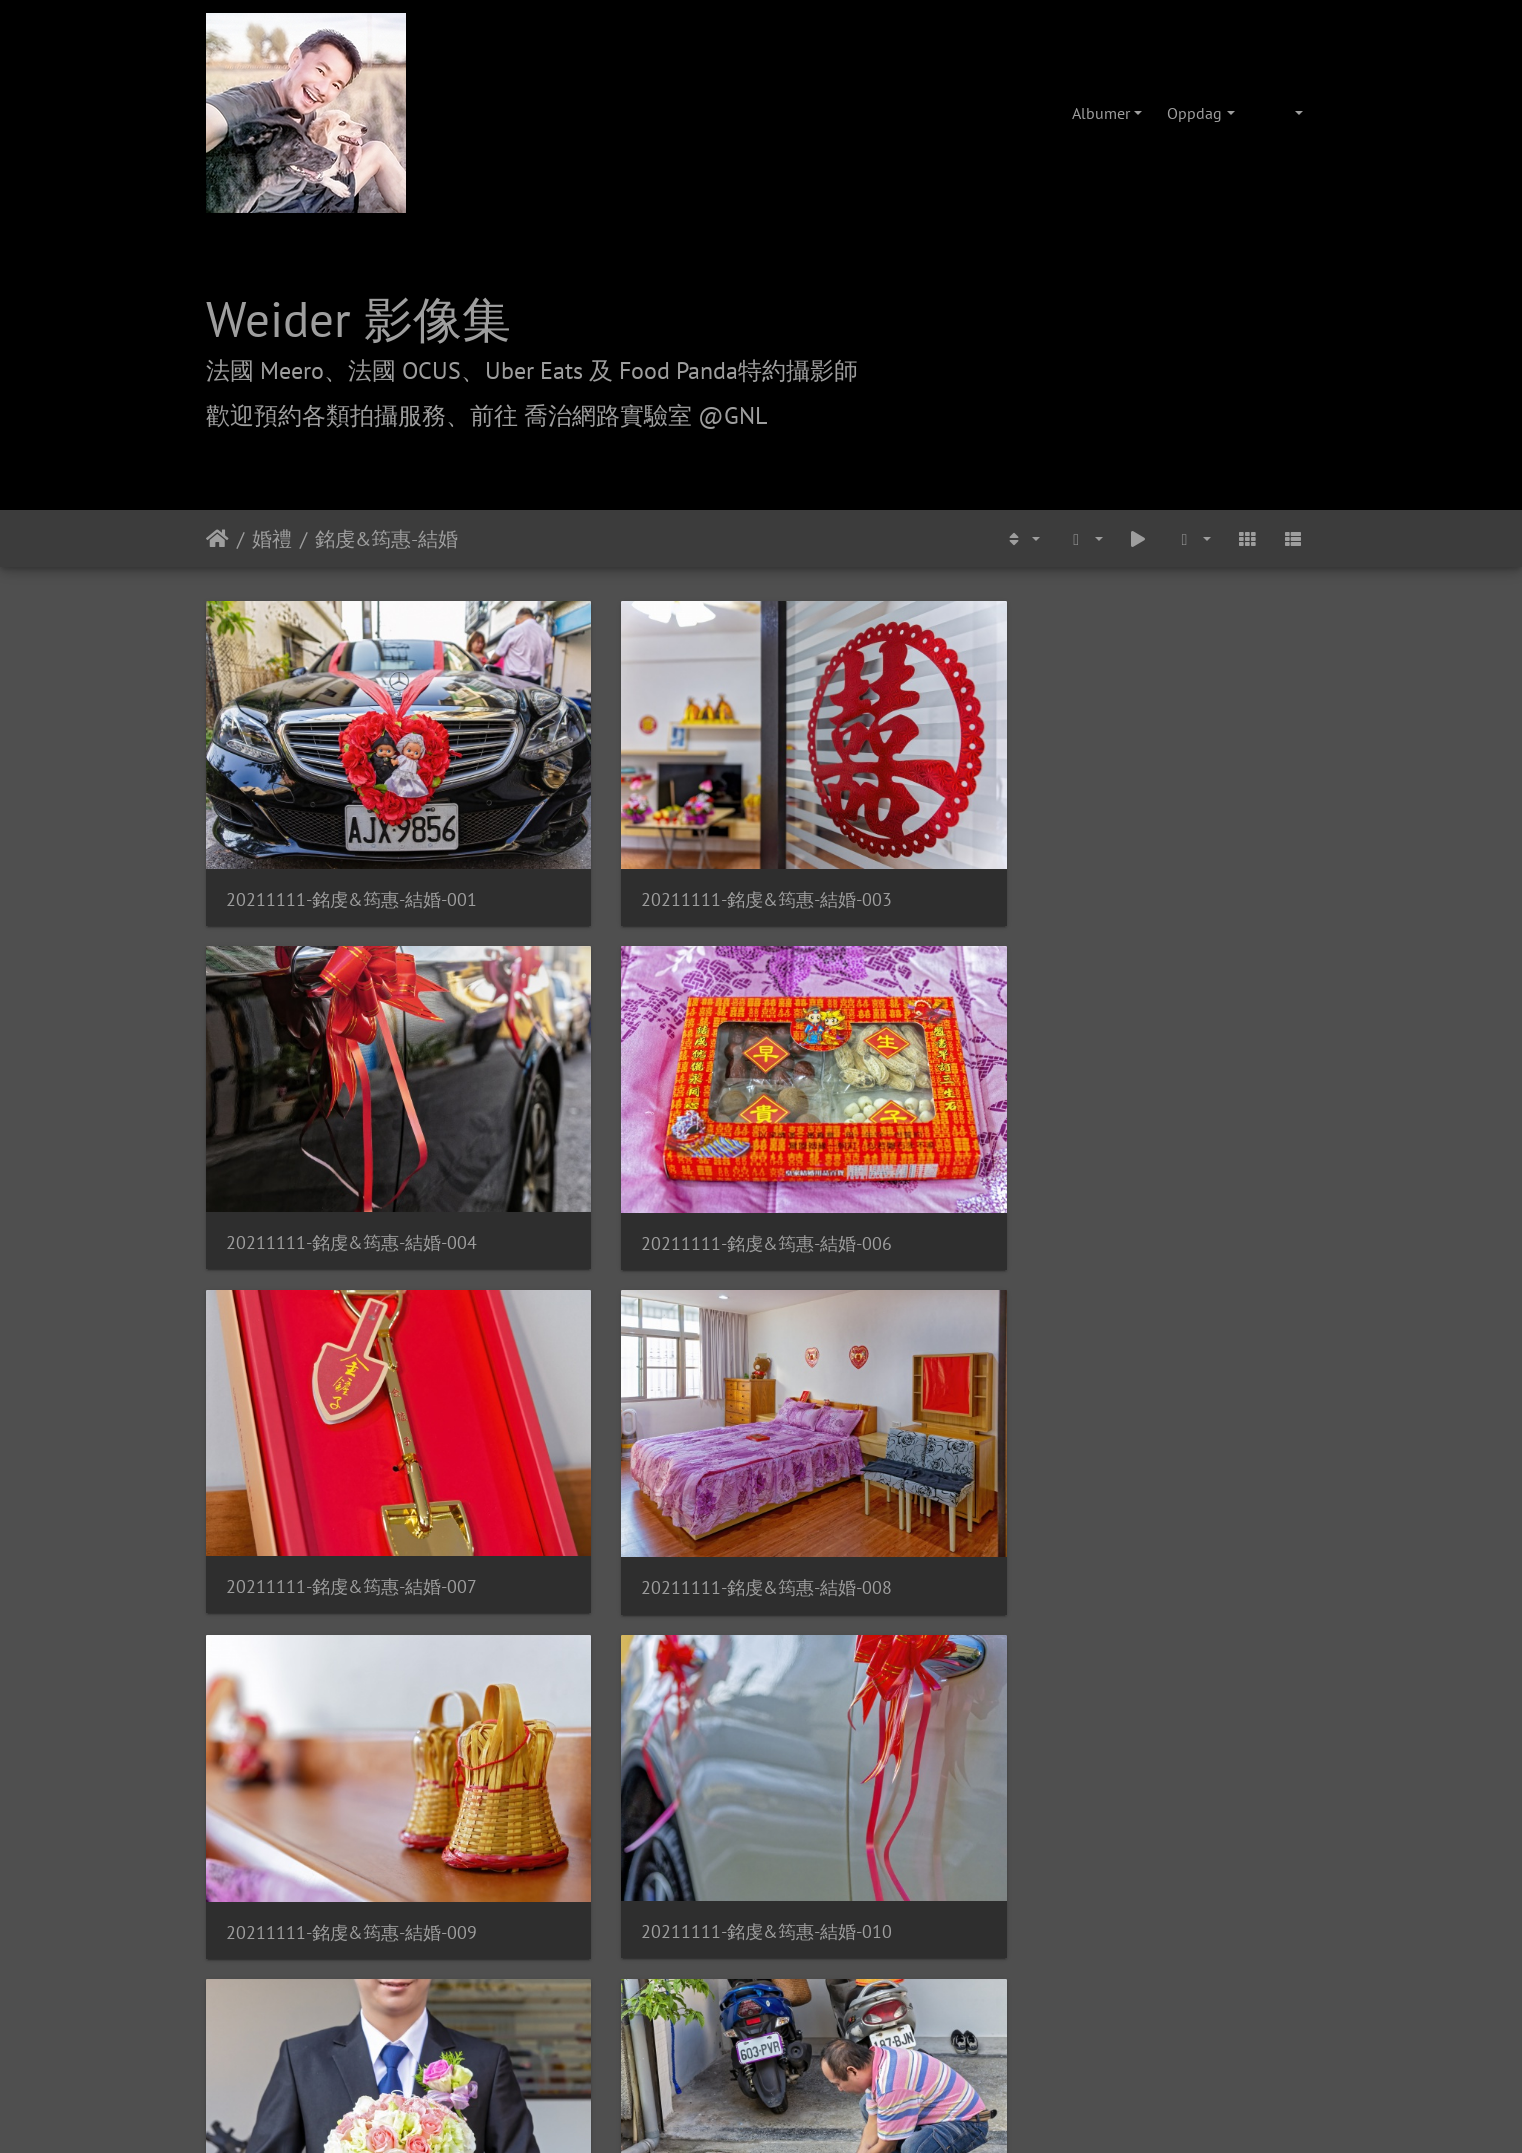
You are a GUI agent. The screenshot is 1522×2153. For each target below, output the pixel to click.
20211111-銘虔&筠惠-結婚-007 (333, 1061)
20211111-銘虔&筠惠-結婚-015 (618, 1316)
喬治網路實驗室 (704, 1863)
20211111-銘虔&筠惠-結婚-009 (903, 1062)
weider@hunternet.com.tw (761, 2031)
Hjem (217, 539)
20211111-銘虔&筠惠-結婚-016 (903, 1315)
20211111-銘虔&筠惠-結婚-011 (333, 1315)
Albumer (1101, 113)
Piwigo (794, 1749)
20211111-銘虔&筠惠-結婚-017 (1188, 1315)
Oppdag (1194, 113)
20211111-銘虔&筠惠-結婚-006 (1188, 808)
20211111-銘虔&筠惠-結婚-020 (903, 1570)
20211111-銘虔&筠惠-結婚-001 (333, 808)
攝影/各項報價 (823, 1863)
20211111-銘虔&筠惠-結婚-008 (618, 1062)
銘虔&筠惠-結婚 (386, 539)
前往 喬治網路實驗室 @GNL (618, 415)
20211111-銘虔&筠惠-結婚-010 (1188, 1061)
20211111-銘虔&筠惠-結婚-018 (333, 1569)
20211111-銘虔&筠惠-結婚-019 (618, 1569)
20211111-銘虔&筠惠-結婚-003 (618, 808)
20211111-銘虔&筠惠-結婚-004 (903, 807)
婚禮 (272, 539)
